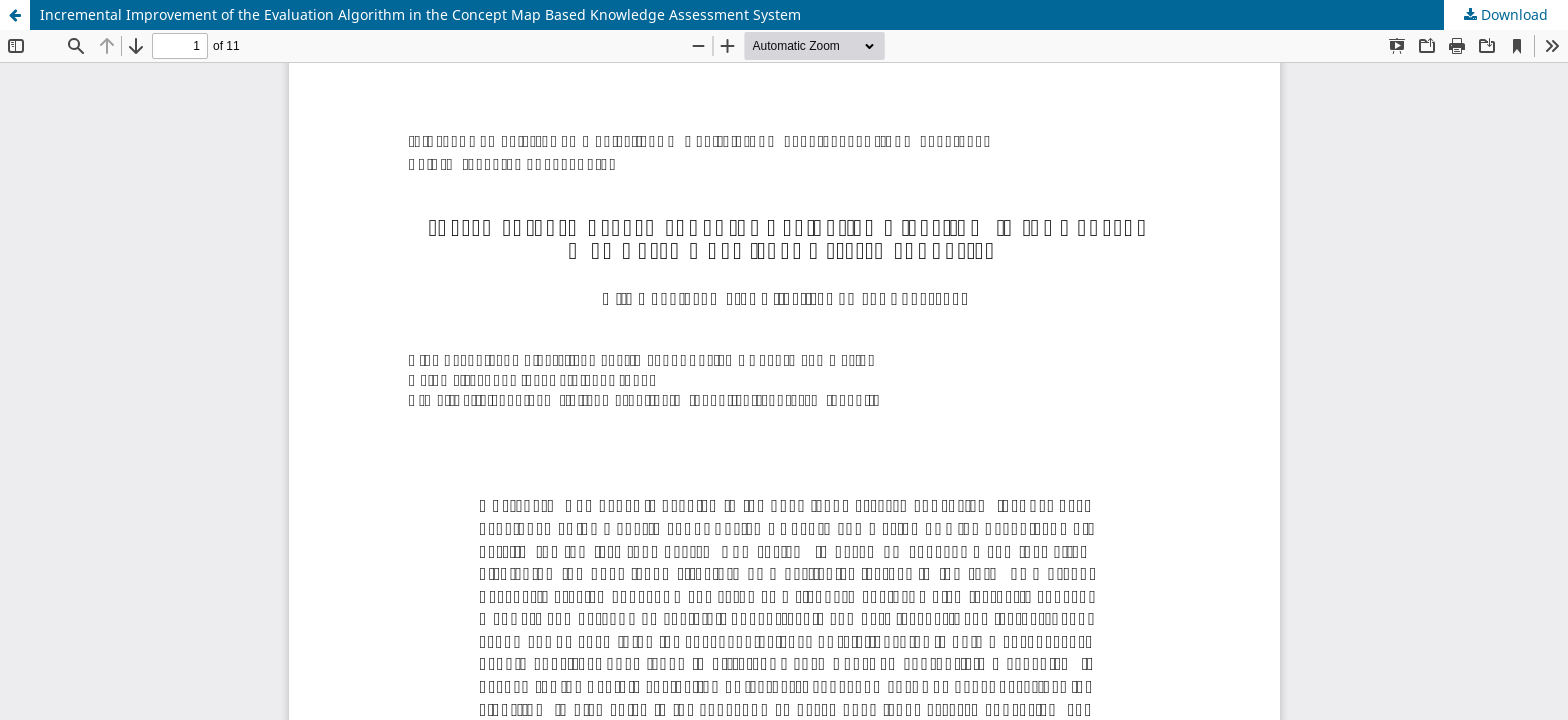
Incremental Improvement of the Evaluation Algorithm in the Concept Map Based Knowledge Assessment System (420, 14)
